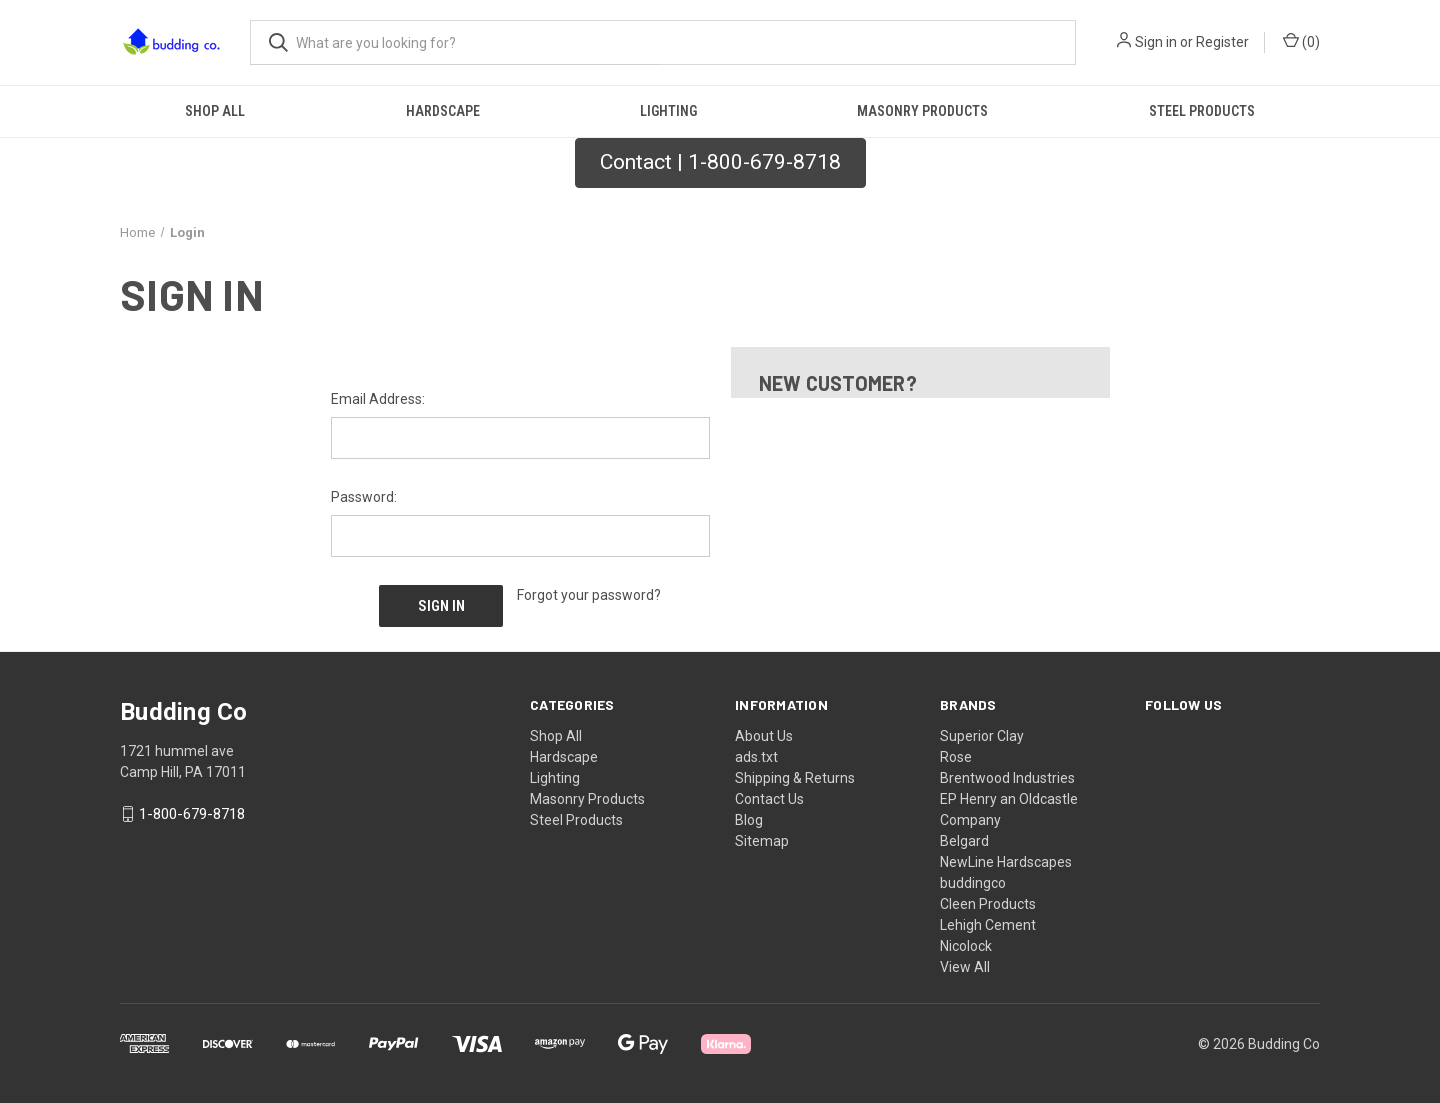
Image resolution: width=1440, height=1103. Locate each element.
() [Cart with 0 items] (1301, 41)
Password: (364, 497)
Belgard (964, 838)
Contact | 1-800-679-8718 (720, 162)
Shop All (215, 111)
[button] (720, 163)
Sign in (1156, 42)
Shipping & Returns (795, 775)
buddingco (973, 880)
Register (1222, 42)
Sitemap (762, 838)
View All (965, 964)
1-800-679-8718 (192, 811)
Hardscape (443, 111)
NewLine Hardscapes (1006, 859)
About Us (764, 733)
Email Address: (378, 399)
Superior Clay (982, 733)
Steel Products (1202, 111)
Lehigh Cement (988, 922)
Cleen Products (988, 901)
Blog (749, 817)
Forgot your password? (589, 595)
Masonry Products (922, 111)
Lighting (668, 111)
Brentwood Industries (1007, 775)
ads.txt (756, 754)
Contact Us (769, 796)
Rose (956, 754)
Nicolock (966, 943)
